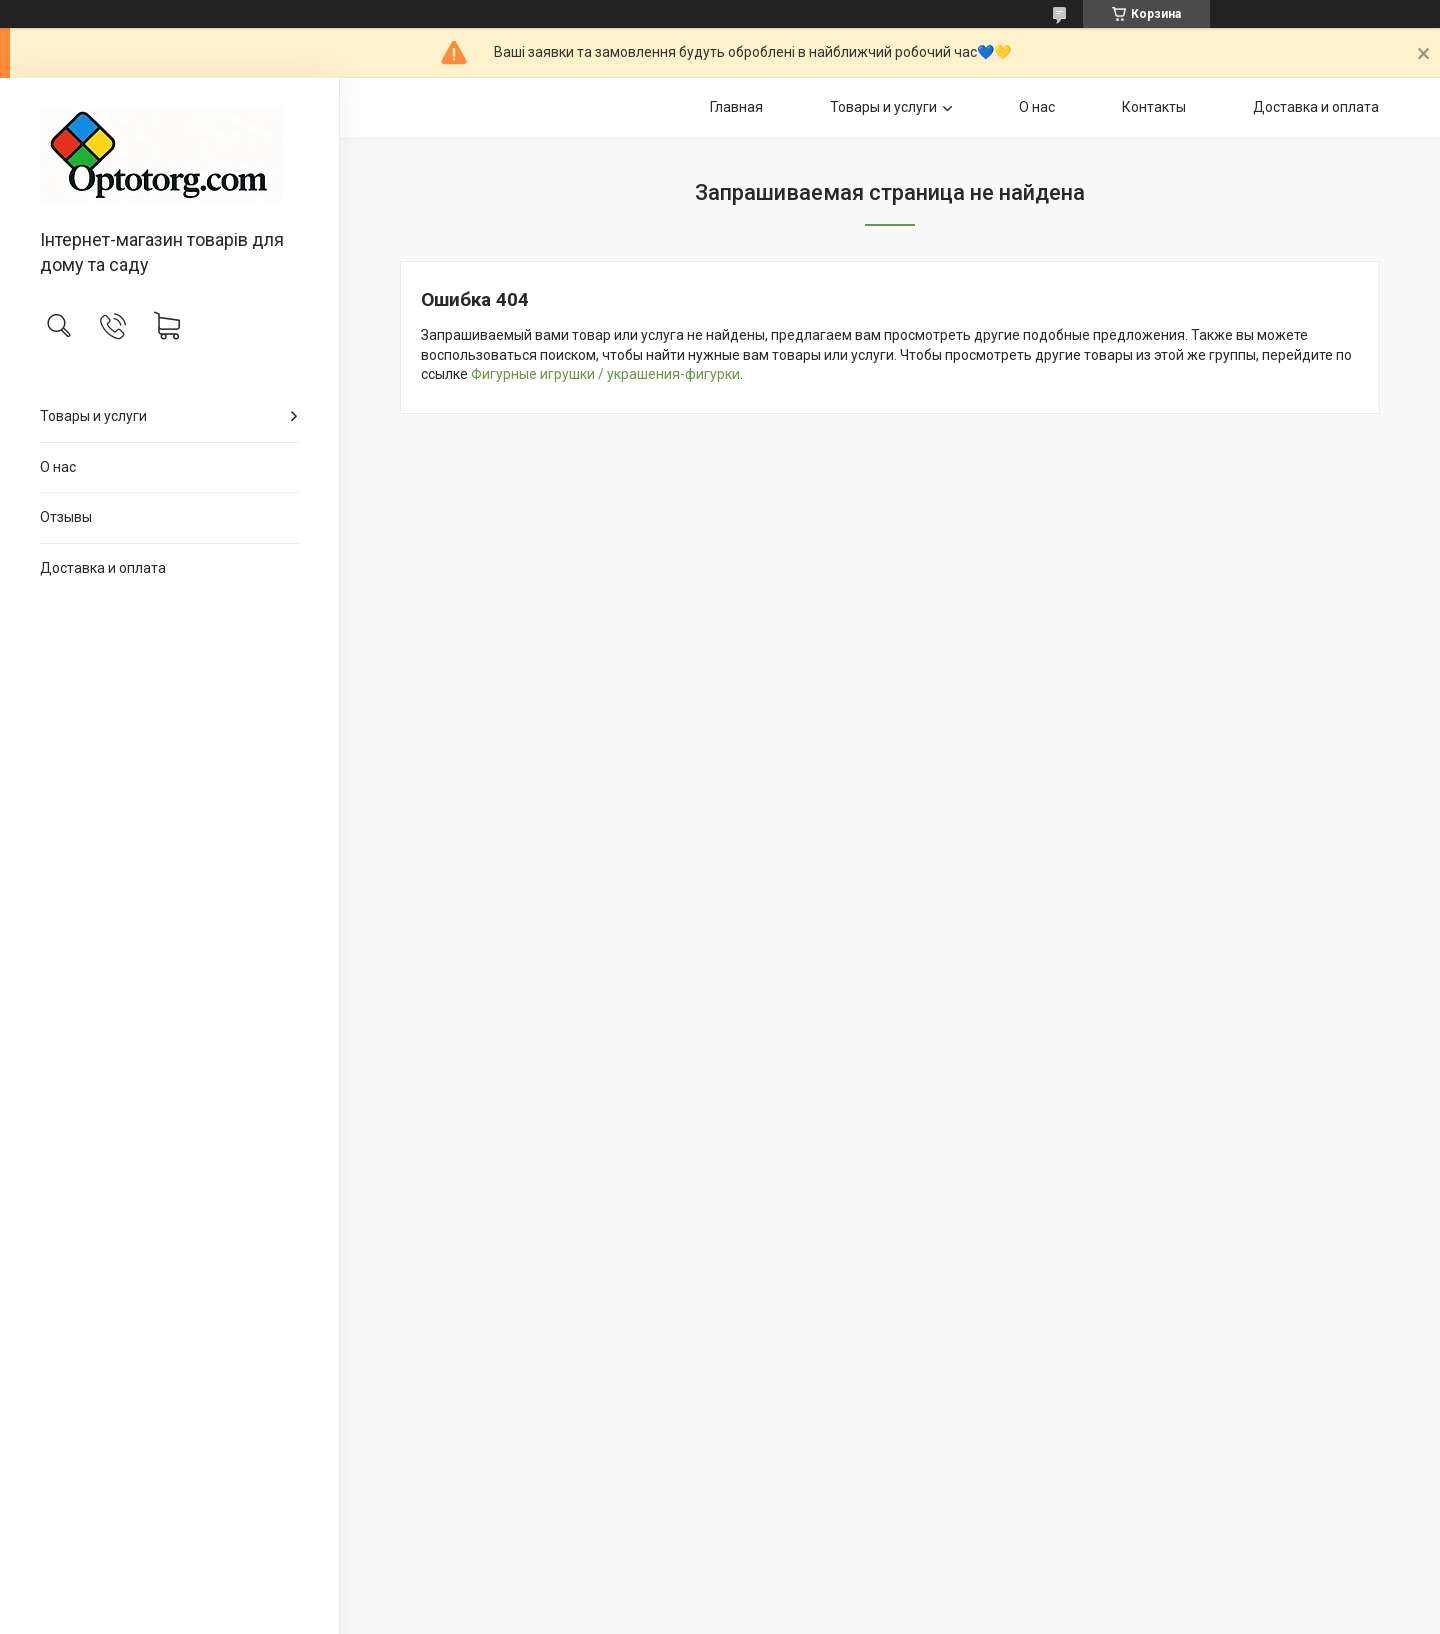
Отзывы (66, 517)
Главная (736, 107)
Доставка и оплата (103, 568)
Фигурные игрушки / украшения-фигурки (605, 374)
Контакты (1154, 107)
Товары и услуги (93, 416)
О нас (58, 467)
